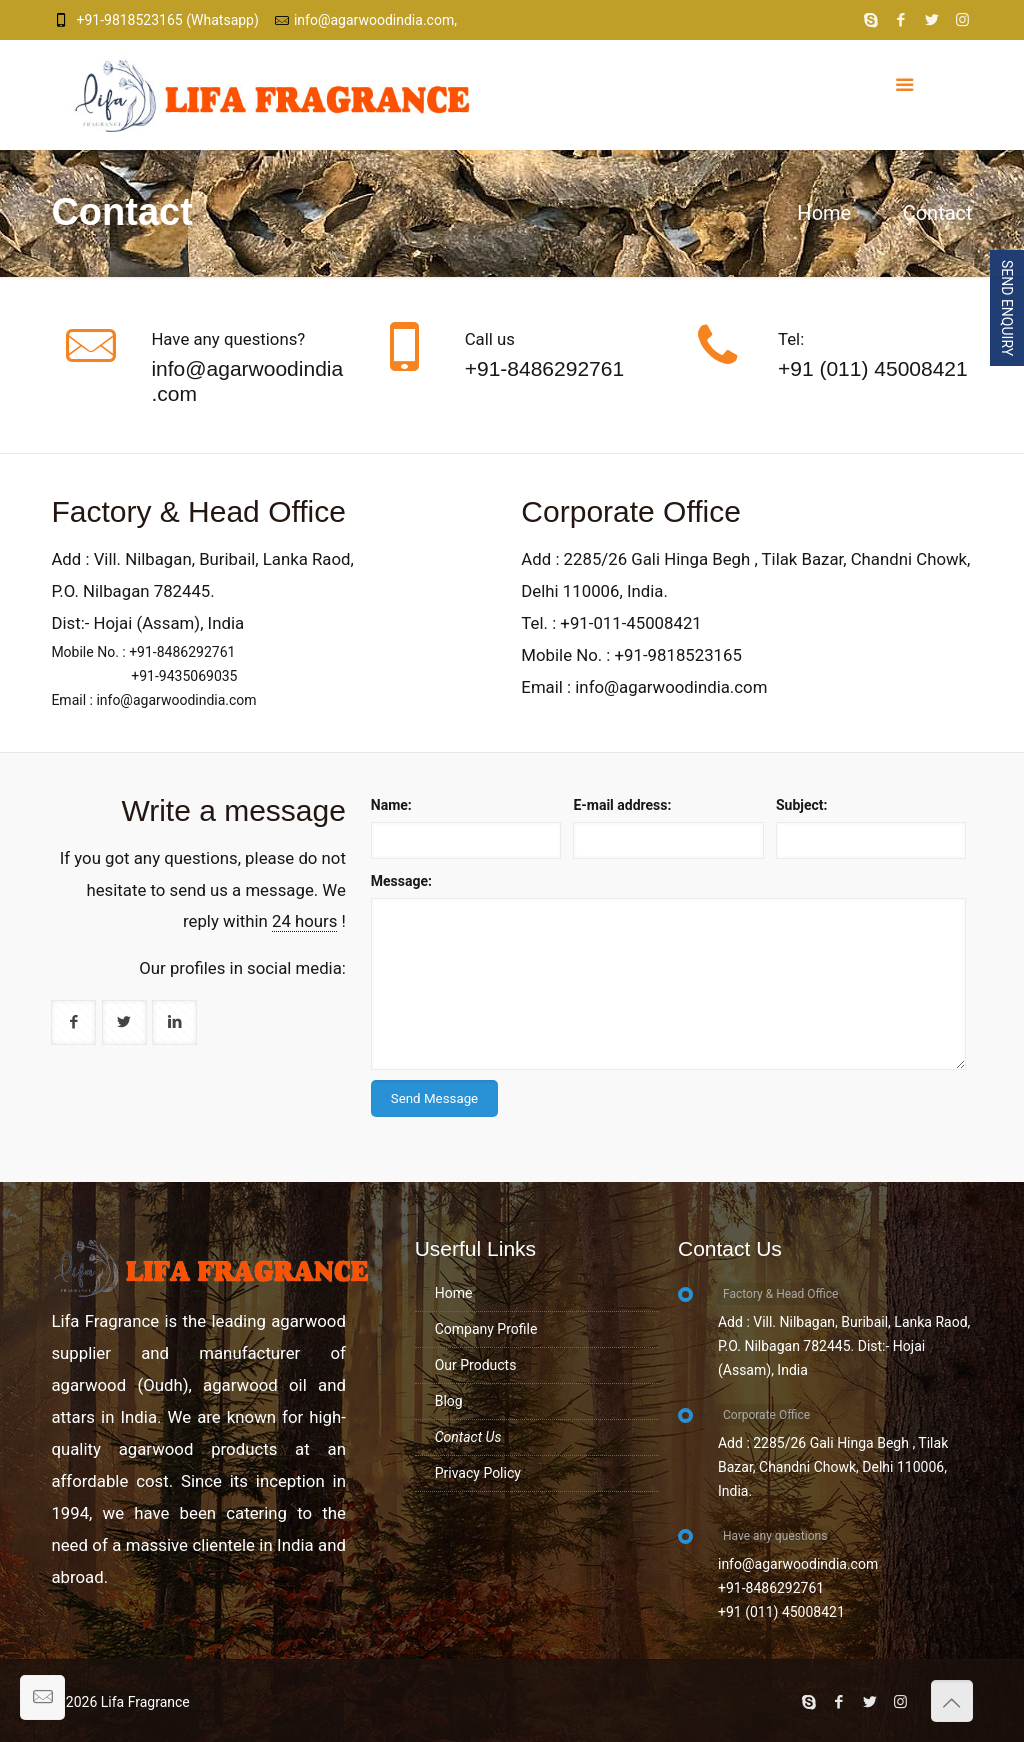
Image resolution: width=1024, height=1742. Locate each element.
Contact (938, 213)
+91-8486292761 (544, 368)
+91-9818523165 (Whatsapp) (167, 20)
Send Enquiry (1007, 308)
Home (824, 213)
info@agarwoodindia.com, (375, 20)
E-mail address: (622, 805)
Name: (391, 805)
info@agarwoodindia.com (247, 381)
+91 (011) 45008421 (873, 368)
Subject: (802, 805)
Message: (401, 881)
